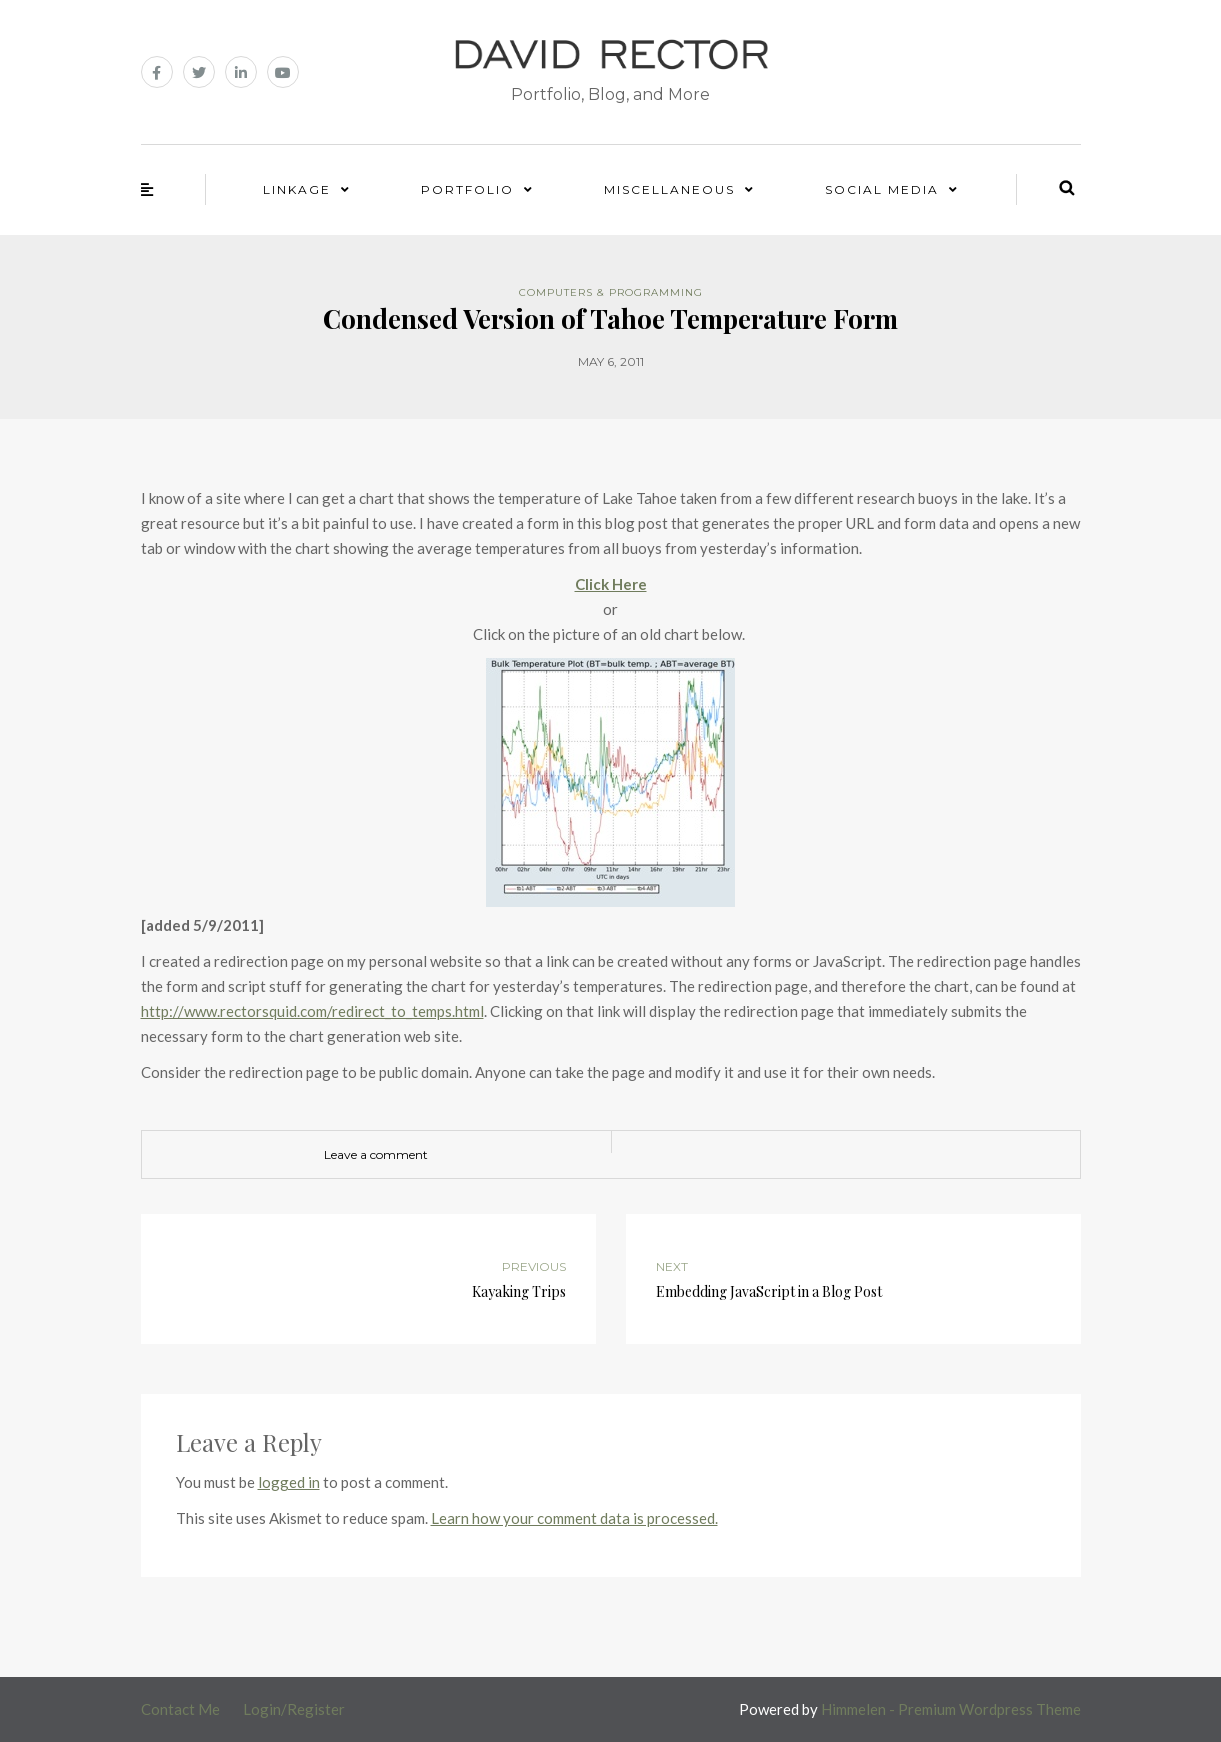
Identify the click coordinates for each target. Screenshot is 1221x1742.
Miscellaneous (669, 189)
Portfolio (467, 189)
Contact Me (180, 1709)
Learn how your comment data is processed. (574, 1518)
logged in (289, 1482)
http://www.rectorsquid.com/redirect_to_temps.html (312, 1011)
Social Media (882, 189)
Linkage (297, 189)
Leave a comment (376, 1154)
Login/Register (294, 1709)
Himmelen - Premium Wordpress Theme (951, 1709)
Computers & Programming (611, 292)
